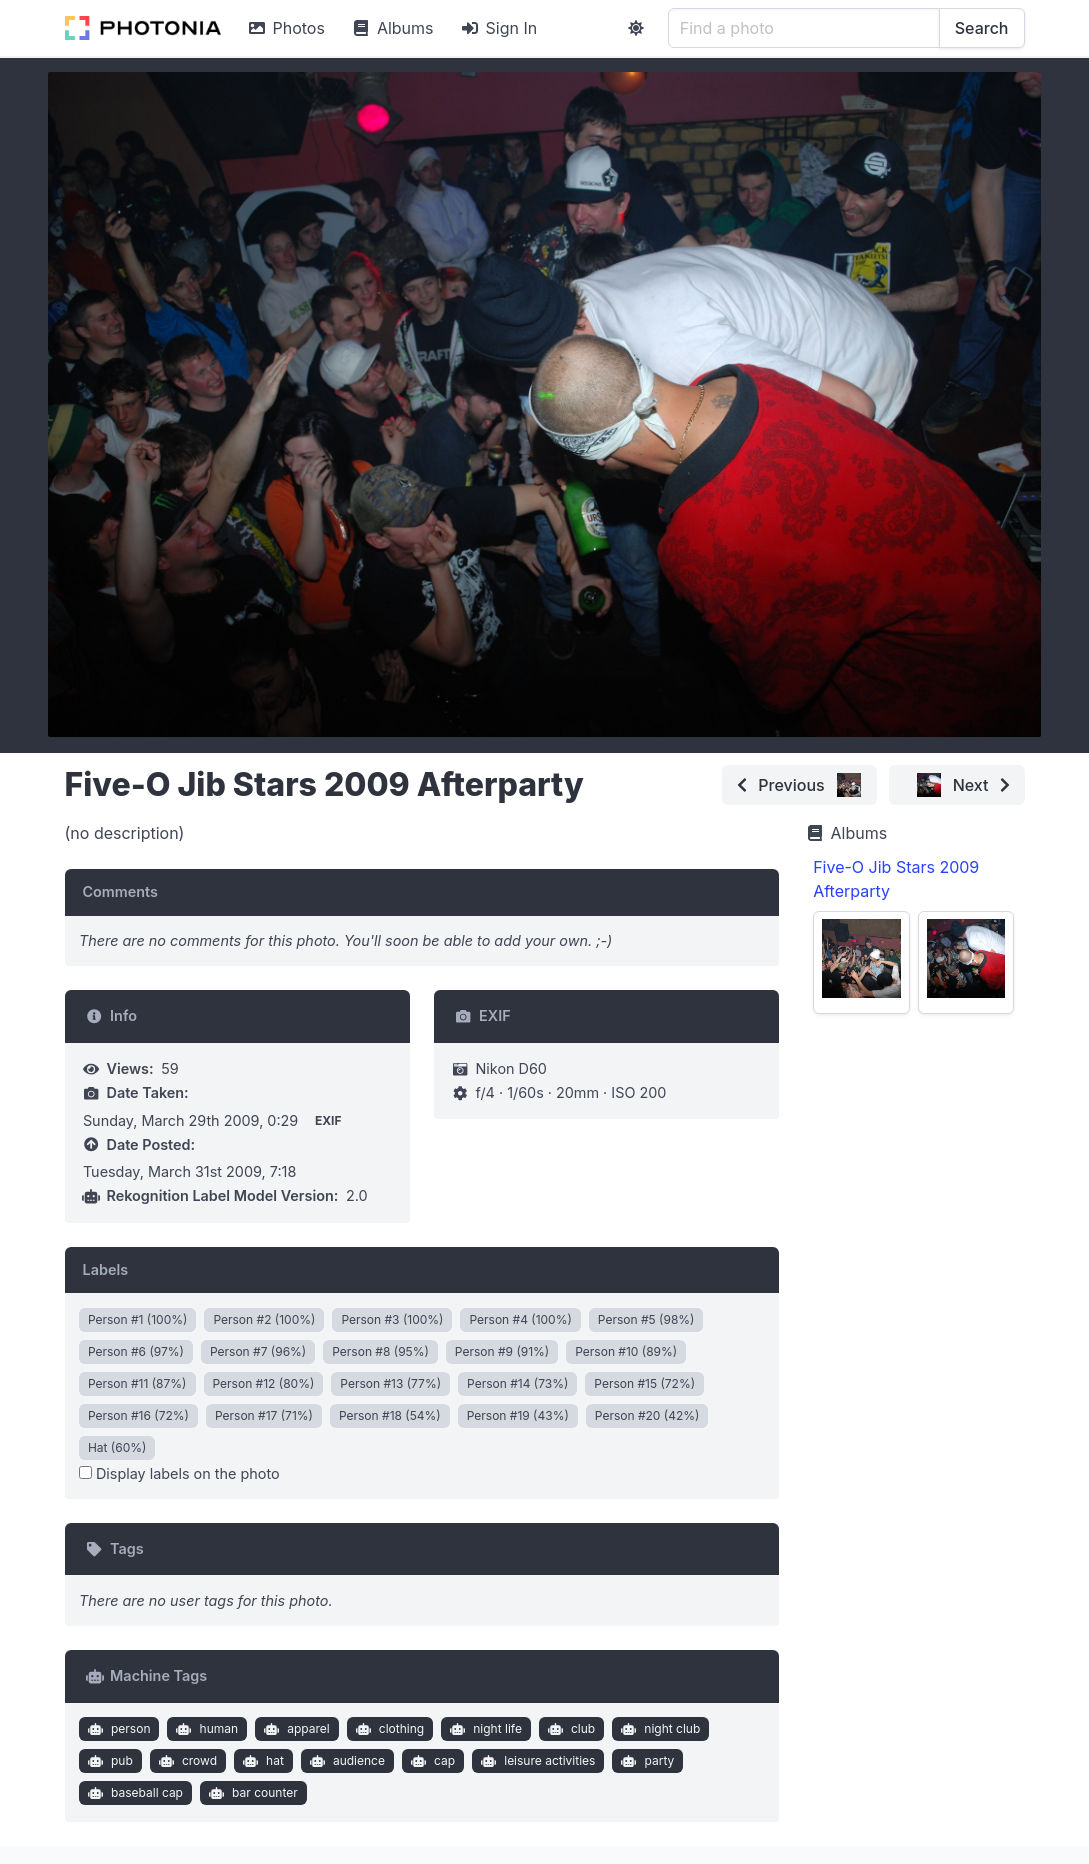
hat (260, 1761)
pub (107, 1761)
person (116, 1729)
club (569, 1729)
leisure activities (536, 1761)
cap (430, 1761)
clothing (387, 1729)
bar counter (250, 1793)
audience (345, 1761)
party (645, 1761)
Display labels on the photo (179, 1473)
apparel (295, 1729)
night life (484, 1729)
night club (659, 1729)
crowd (185, 1761)
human (205, 1729)
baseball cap (133, 1793)
